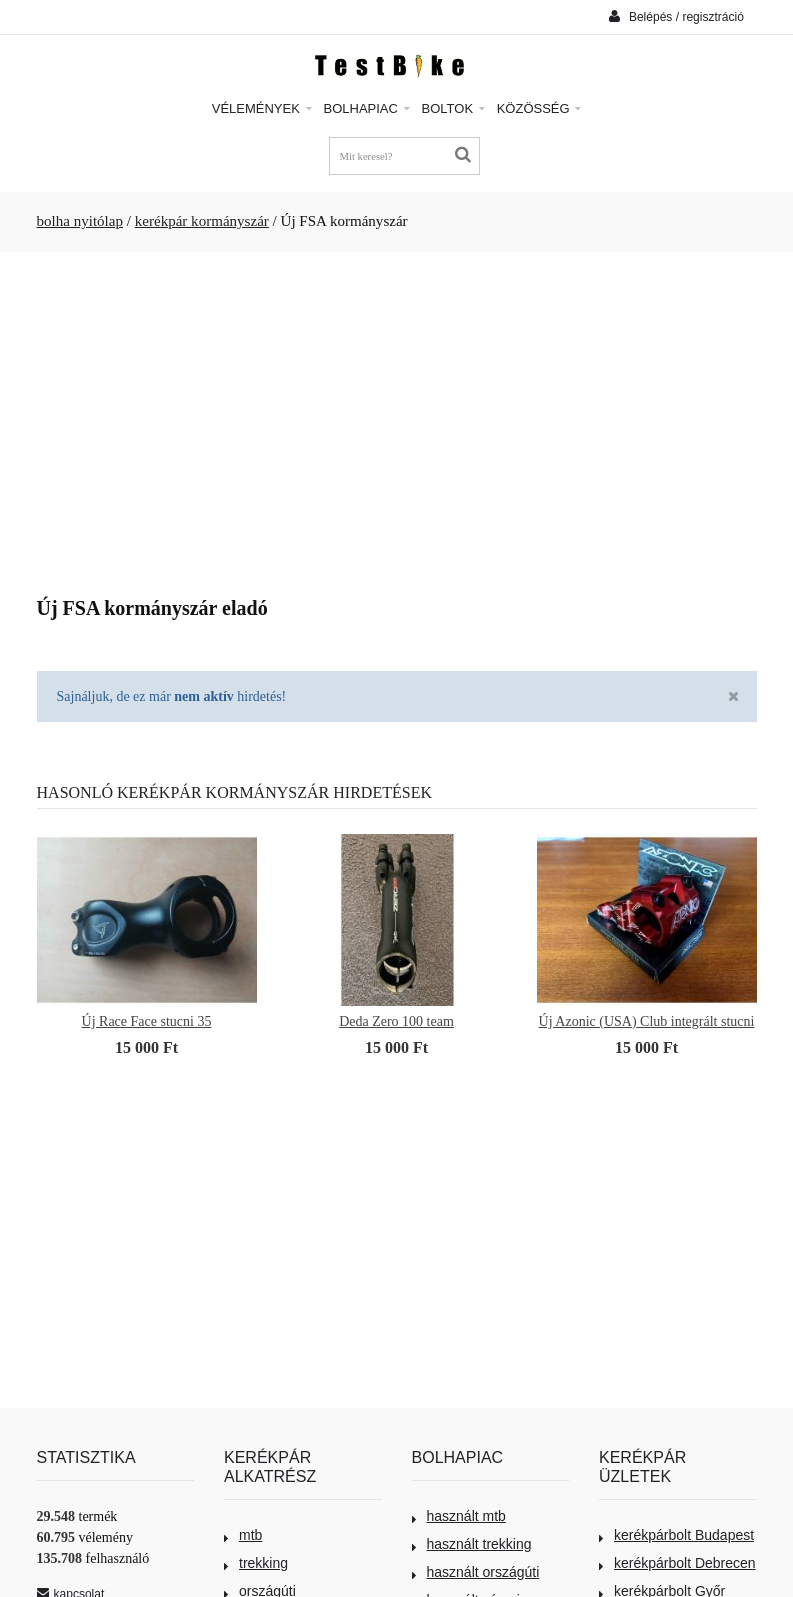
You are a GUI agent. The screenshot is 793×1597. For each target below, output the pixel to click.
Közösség (539, 108)
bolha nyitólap (80, 221)
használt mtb (459, 1516)
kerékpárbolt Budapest (676, 1535)
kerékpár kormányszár (202, 221)
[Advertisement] (397, 417)
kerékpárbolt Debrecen (677, 1563)
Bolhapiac (367, 108)
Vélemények (262, 108)
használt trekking (472, 1544)
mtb (243, 1535)
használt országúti (476, 1572)
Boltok (453, 108)
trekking (256, 1563)
